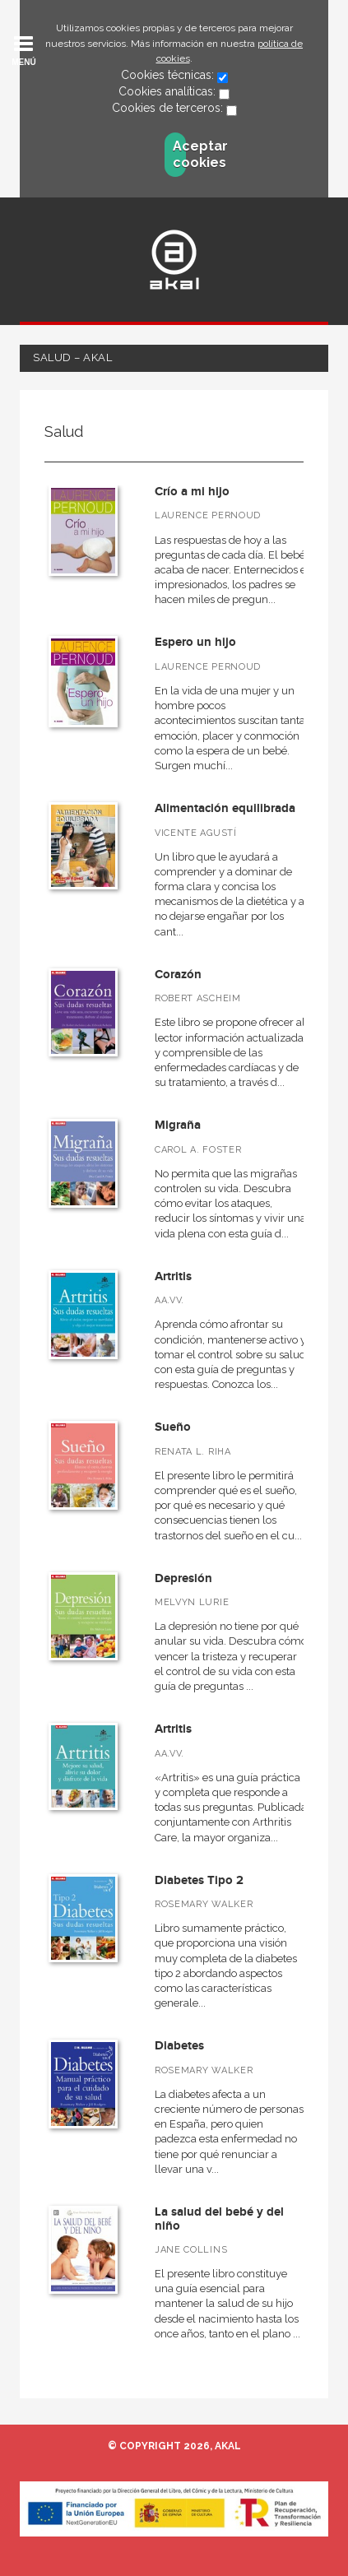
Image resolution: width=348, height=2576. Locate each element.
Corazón (178, 974)
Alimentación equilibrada (225, 808)
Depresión (183, 1578)
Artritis (173, 1276)
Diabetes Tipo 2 (199, 1880)
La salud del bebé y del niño (219, 2219)
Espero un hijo (195, 642)
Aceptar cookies (179, 154)
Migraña (178, 1125)
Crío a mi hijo (192, 491)
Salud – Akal (72, 357)
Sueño (173, 1427)
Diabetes (179, 2046)
